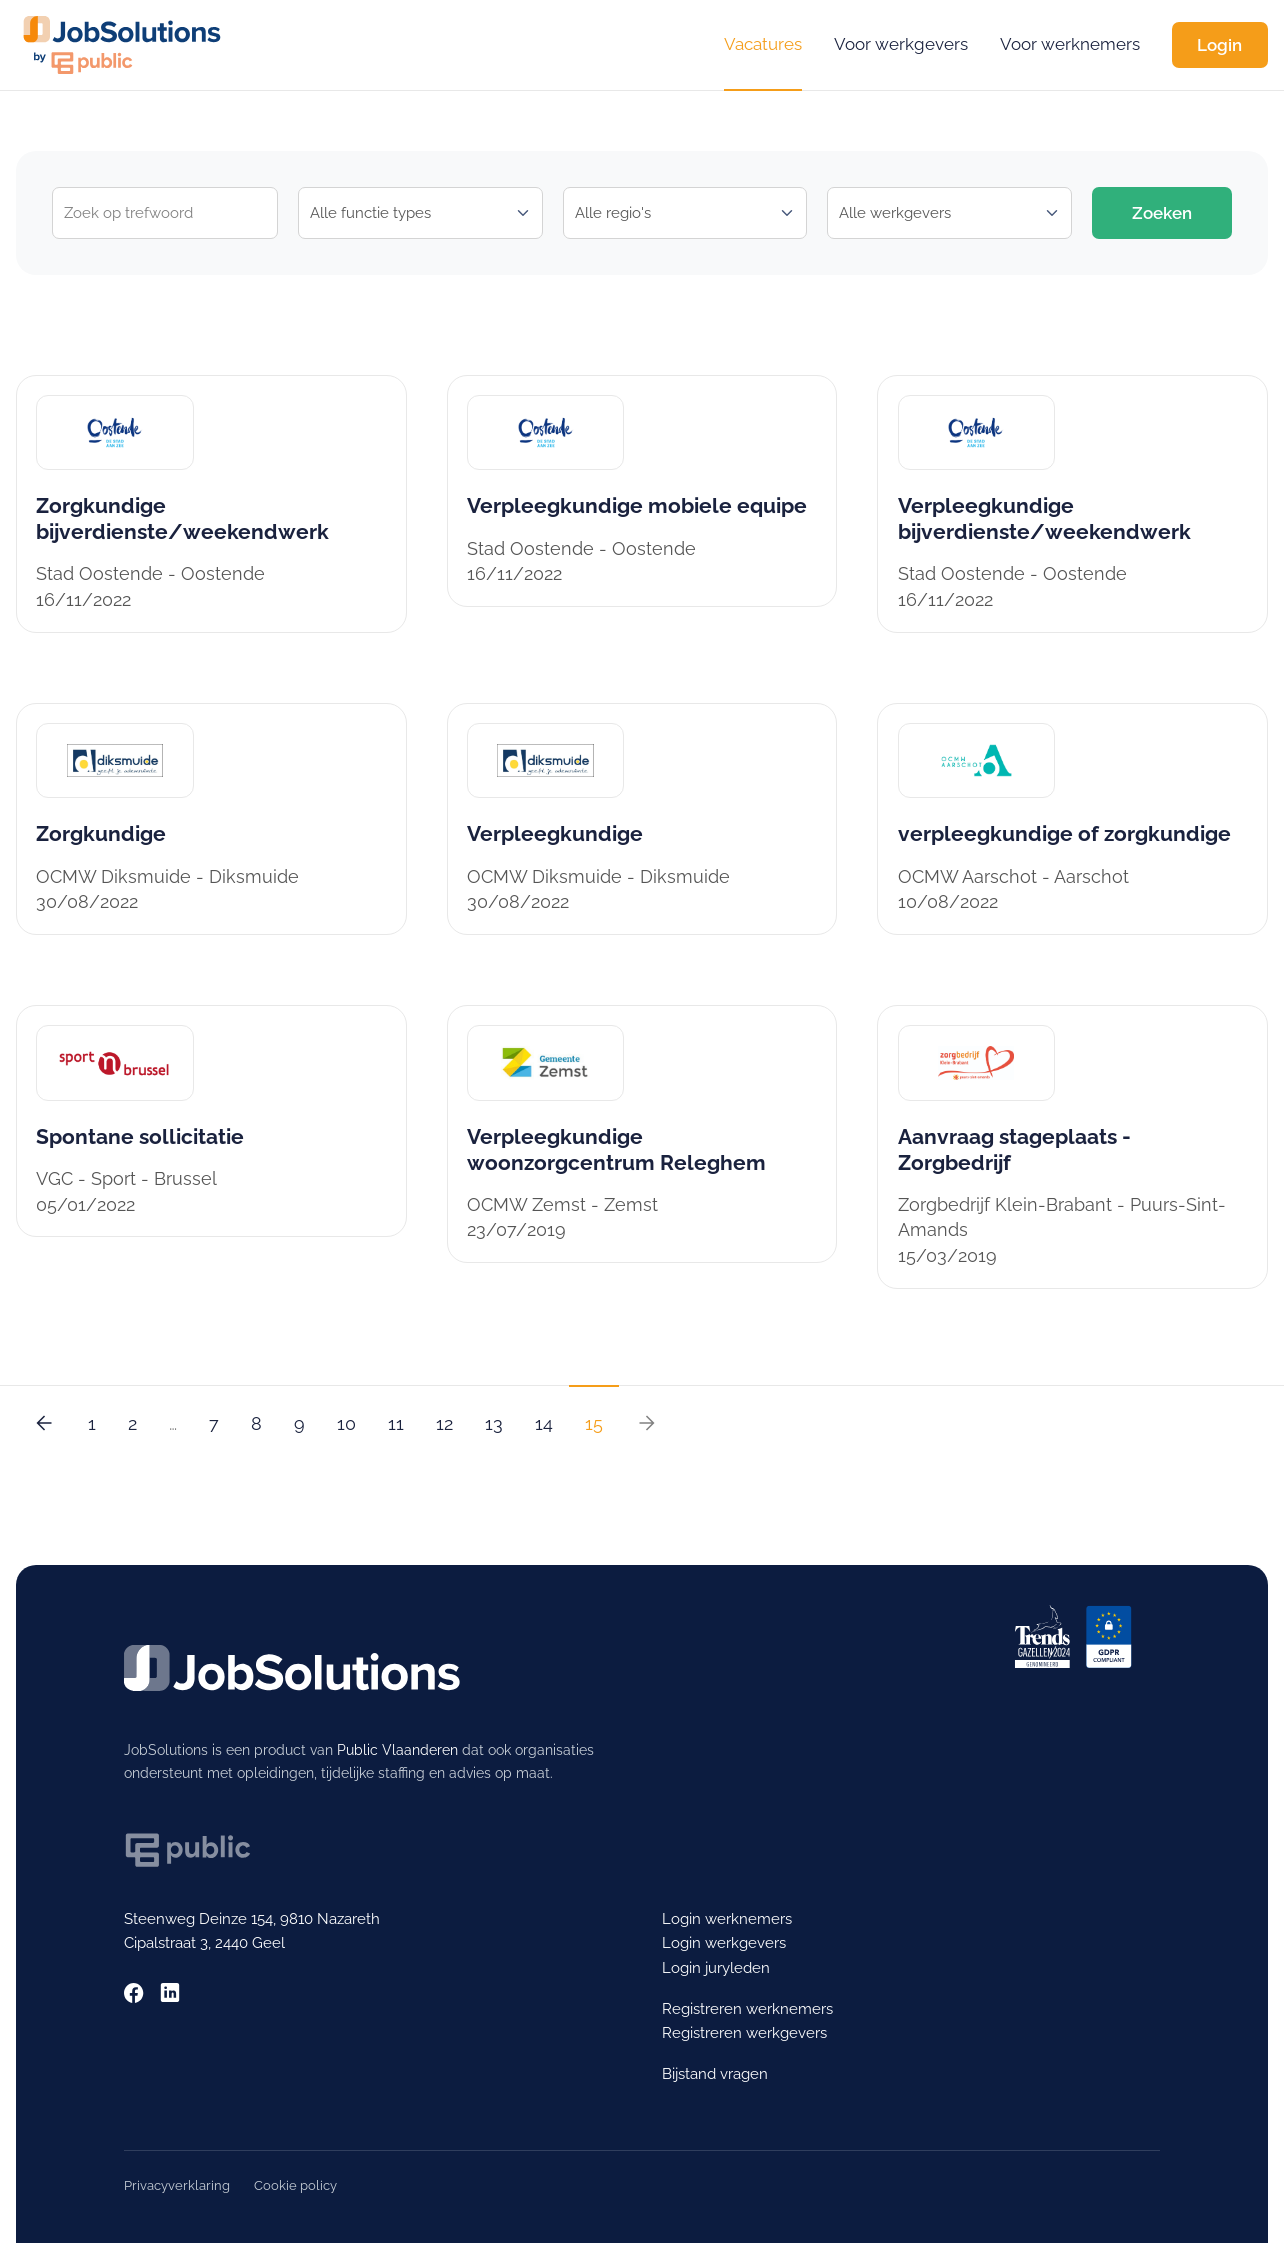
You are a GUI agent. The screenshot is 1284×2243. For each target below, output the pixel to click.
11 (396, 1423)
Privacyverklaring (177, 2185)
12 (444, 1423)
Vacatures (763, 44)
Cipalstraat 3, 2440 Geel (204, 1942)
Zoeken (1162, 213)
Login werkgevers (724, 1942)
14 (544, 1423)
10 (346, 1423)
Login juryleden (716, 1967)
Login (1219, 45)
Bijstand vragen (715, 2073)
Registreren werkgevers (744, 2032)
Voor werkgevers (901, 44)
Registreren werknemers (747, 2008)
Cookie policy (295, 2185)
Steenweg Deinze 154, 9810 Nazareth (252, 1918)
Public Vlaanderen (397, 1750)
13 (494, 1423)
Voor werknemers (1070, 44)
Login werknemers (727, 1918)
